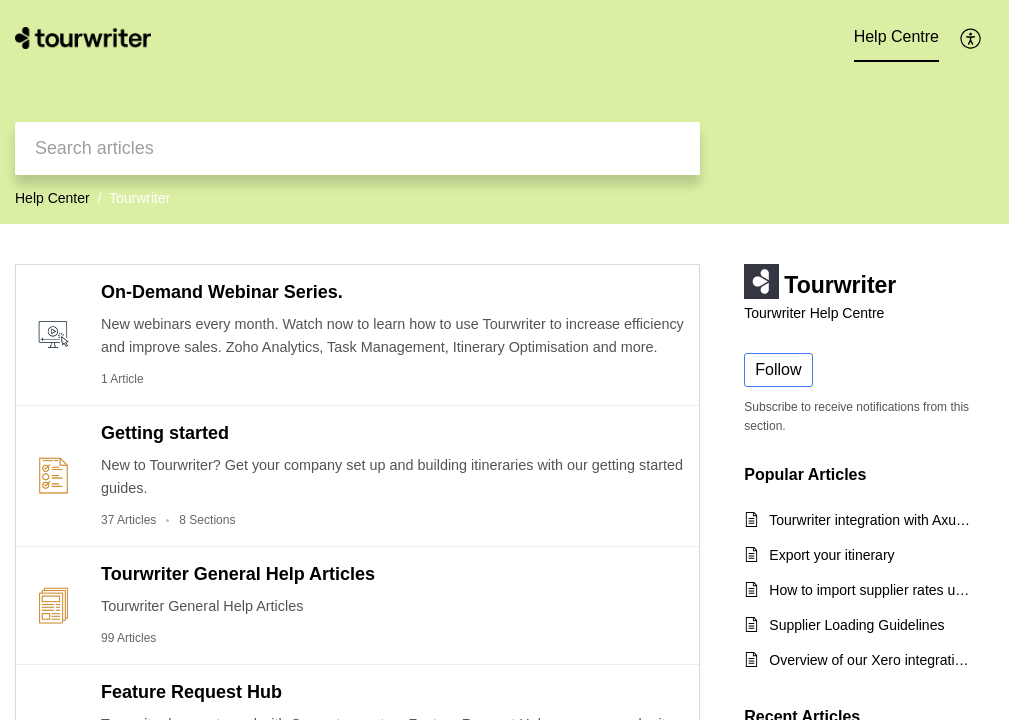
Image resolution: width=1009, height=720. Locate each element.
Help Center (52, 198)
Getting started (165, 433)
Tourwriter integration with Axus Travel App (871, 520)
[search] (357, 148)
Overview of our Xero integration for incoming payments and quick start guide (871, 660)
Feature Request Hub (191, 692)
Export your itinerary (831, 555)
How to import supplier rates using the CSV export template (871, 590)
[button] (971, 38)
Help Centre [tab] (896, 36)
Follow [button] (778, 369)
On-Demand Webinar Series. (222, 292)
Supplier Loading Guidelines (856, 625)
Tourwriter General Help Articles (238, 574)
